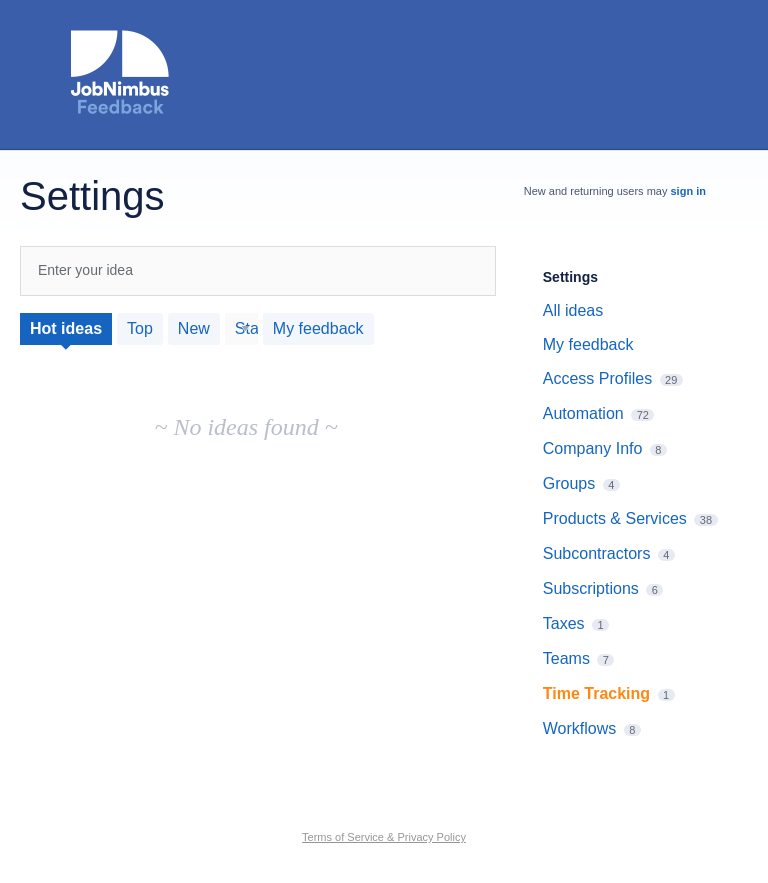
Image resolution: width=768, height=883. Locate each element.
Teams (566, 658)
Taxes (564, 623)
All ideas (573, 310)
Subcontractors (597, 553)
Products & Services (615, 518)
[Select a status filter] (242, 329)
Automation (583, 413)
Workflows (580, 728)
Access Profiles (597, 378)
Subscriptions (591, 588)
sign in (688, 191)
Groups (569, 483)
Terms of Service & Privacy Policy (384, 837)
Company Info (593, 448)
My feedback (318, 328)
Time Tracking (596, 693)
